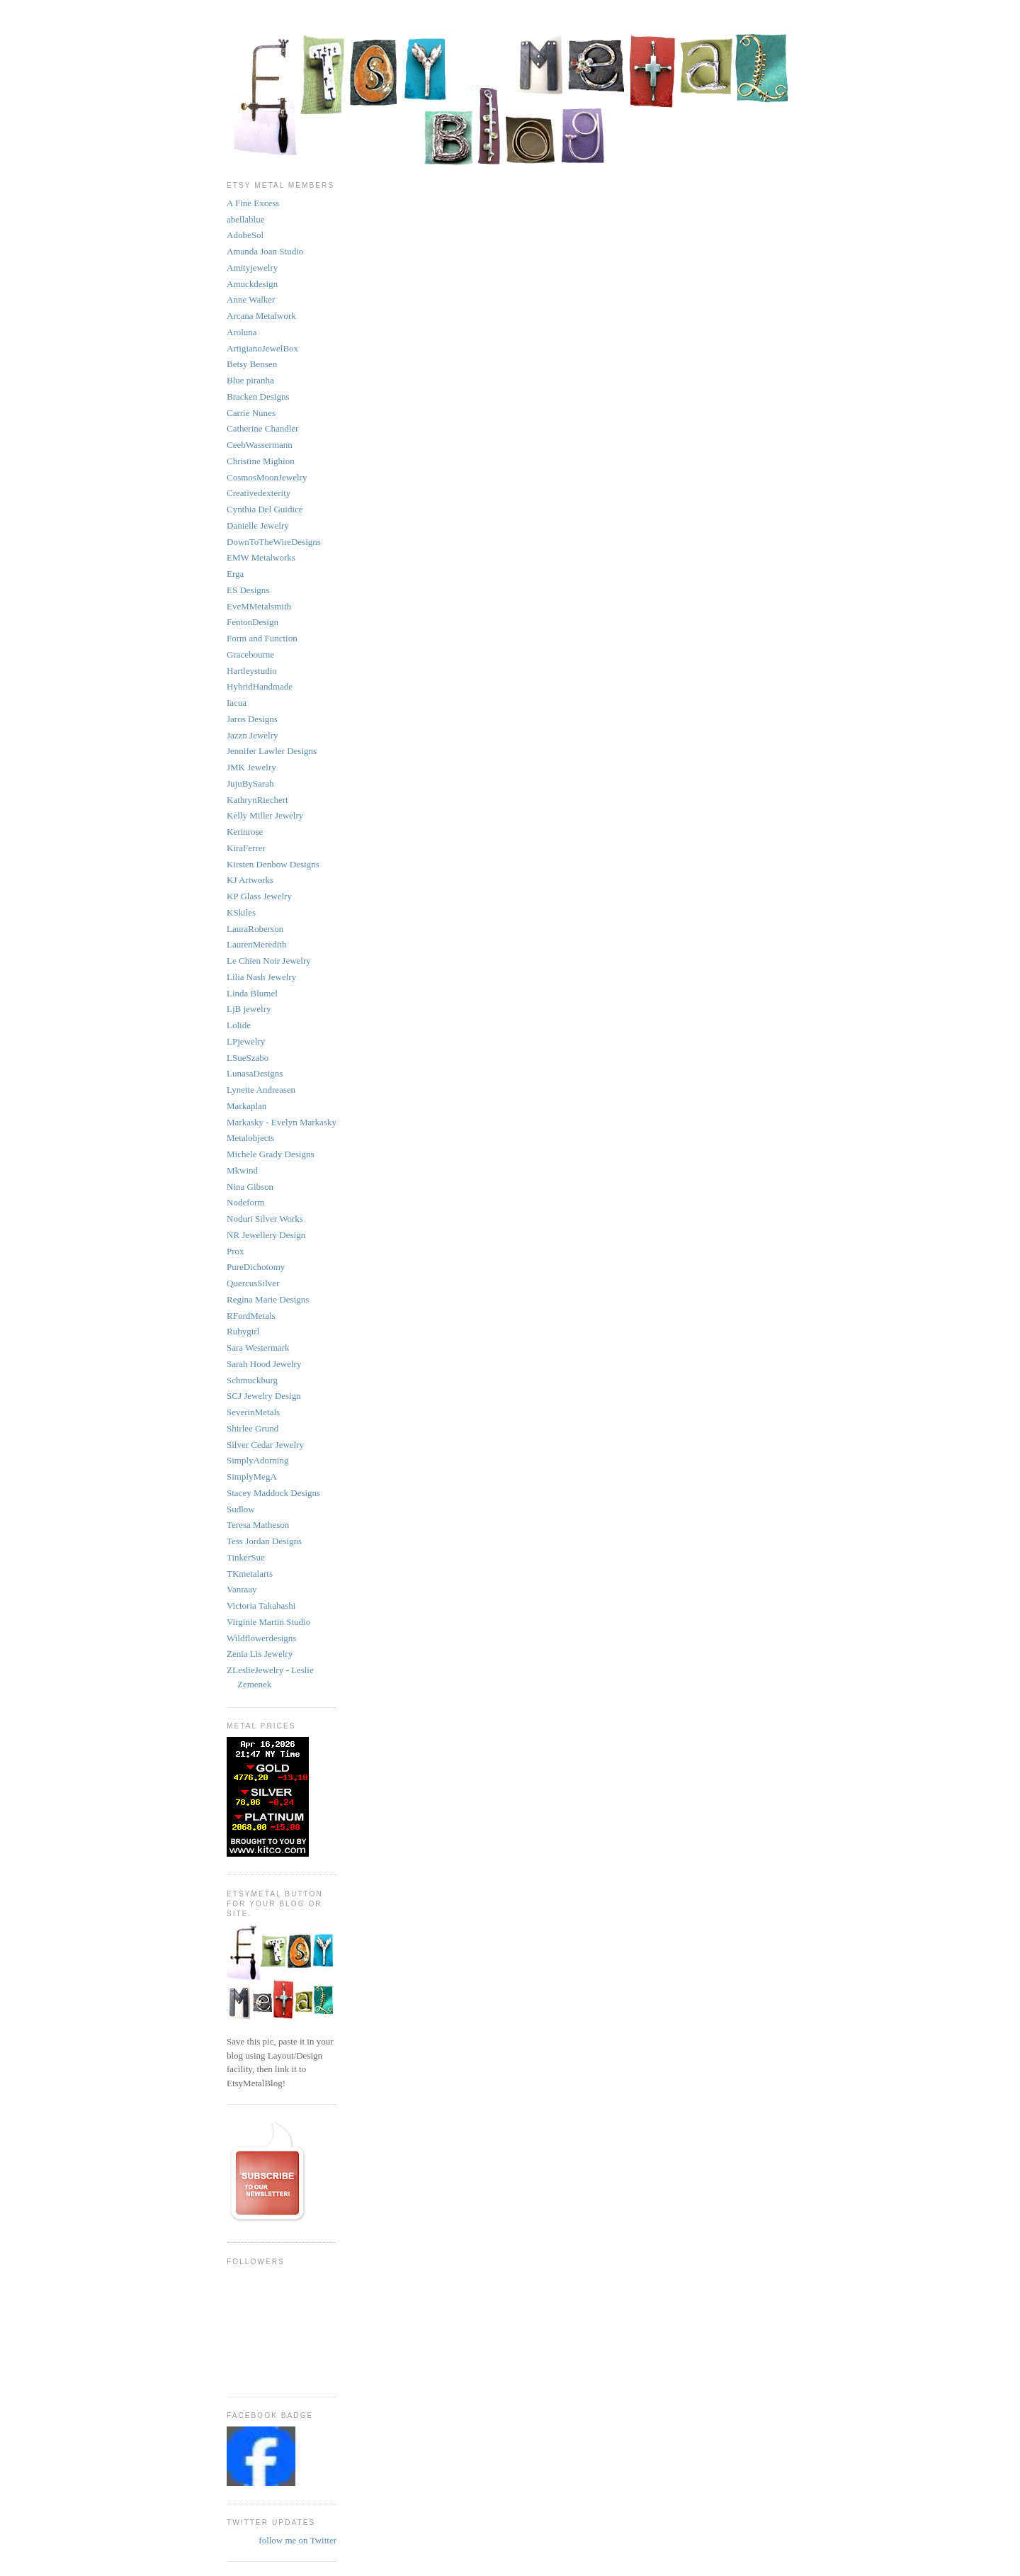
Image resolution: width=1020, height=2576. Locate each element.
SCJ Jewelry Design (264, 1395)
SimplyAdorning (257, 1460)
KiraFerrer (246, 848)
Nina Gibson (250, 1186)
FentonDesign (252, 622)
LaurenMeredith (256, 944)
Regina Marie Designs (268, 1299)
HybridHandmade (260, 686)
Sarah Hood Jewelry (264, 1364)
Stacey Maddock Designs (273, 1492)
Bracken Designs (258, 396)
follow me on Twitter (297, 2540)
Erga (235, 573)
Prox (235, 1251)
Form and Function (262, 638)
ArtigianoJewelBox (262, 348)
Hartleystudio (252, 670)
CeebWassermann (260, 444)
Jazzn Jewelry (252, 735)
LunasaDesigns (255, 1073)
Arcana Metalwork (261, 315)
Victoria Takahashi (261, 1605)
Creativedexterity (258, 493)
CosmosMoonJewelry (267, 477)
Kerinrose (245, 831)
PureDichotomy (256, 1266)
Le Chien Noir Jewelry (269, 960)
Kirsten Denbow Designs (273, 864)
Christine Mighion (261, 461)
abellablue (245, 219)
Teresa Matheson (258, 1524)
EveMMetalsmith (259, 606)
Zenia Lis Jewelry (260, 1653)
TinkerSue (246, 1557)
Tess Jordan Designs (264, 1541)
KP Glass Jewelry (259, 896)
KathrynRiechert (257, 799)
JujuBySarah (250, 783)
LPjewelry (246, 1041)
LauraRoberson (255, 928)
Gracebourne (250, 654)
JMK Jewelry (251, 767)
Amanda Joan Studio (265, 251)
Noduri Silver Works (265, 1218)
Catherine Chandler (262, 428)
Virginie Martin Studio (268, 1621)
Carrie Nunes (251, 412)
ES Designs (248, 590)
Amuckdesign (252, 284)
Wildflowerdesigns (261, 1638)
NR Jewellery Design (266, 1235)
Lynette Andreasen (261, 1089)
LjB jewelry (249, 1008)
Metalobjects (250, 1137)
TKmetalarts (250, 1573)
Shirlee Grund (252, 1428)
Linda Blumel (252, 993)
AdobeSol (245, 235)
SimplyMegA (252, 1476)
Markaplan (246, 1106)
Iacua (236, 702)
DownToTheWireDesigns (274, 541)
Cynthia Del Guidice (265, 509)
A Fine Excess (253, 203)
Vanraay (242, 1589)
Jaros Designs (252, 719)
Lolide (239, 1025)
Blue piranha (250, 380)
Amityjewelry (252, 267)
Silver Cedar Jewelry (265, 1444)
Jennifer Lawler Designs (272, 751)
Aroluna (242, 332)
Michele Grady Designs (270, 1154)
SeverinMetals (253, 1412)
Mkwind (242, 1170)
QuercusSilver (253, 1283)
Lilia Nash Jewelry (261, 977)
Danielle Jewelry (258, 525)
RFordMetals (251, 1315)
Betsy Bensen (252, 364)
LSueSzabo (247, 1057)
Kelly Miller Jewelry (265, 815)
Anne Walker (251, 299)
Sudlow (241, 1509)
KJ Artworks (250, 879)
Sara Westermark (258, 1347)
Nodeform (245, 1202)
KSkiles (241, 912)
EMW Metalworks (261, 557)
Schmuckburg (252, 1380)
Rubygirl (243, 1331)
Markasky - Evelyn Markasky (281, 1122)
